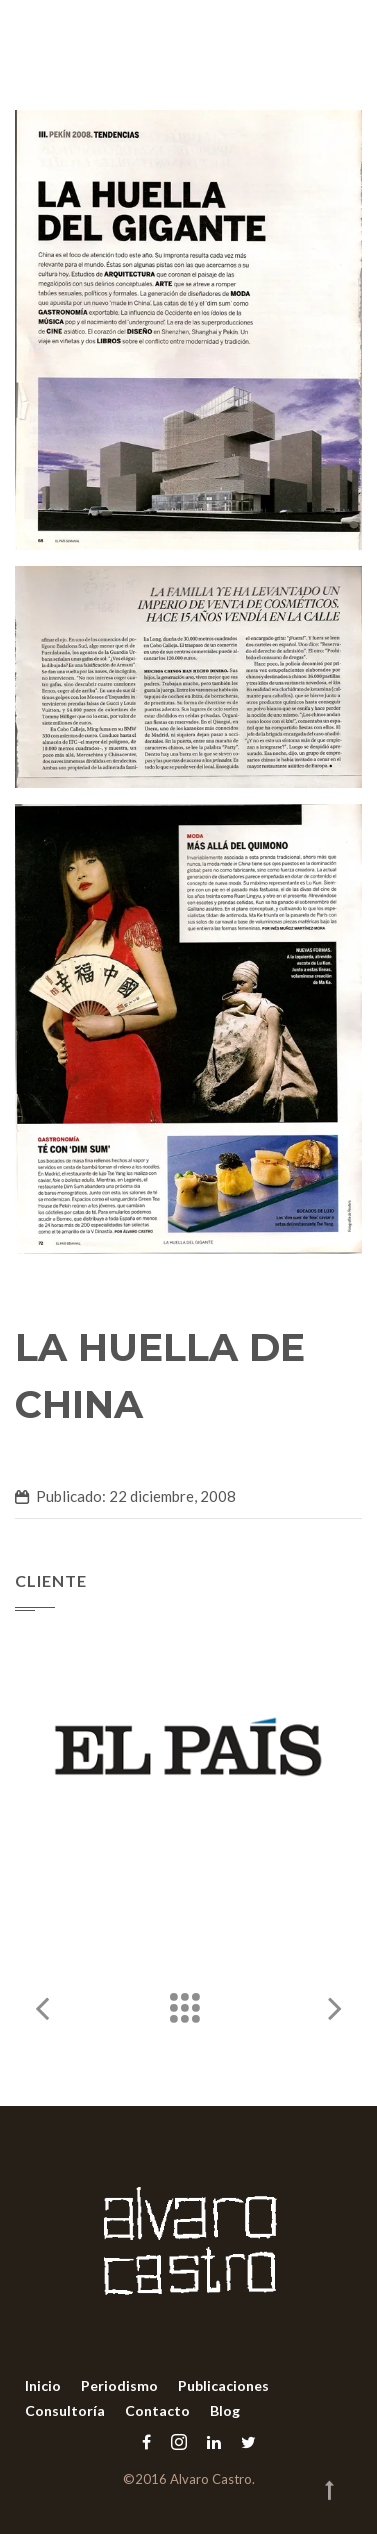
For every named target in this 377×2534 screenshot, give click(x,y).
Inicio (43, 2385)
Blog (225, 2410)
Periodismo (119, 2385)
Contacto (157, 2410)
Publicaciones (223, 2385)
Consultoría (65, 2410)
